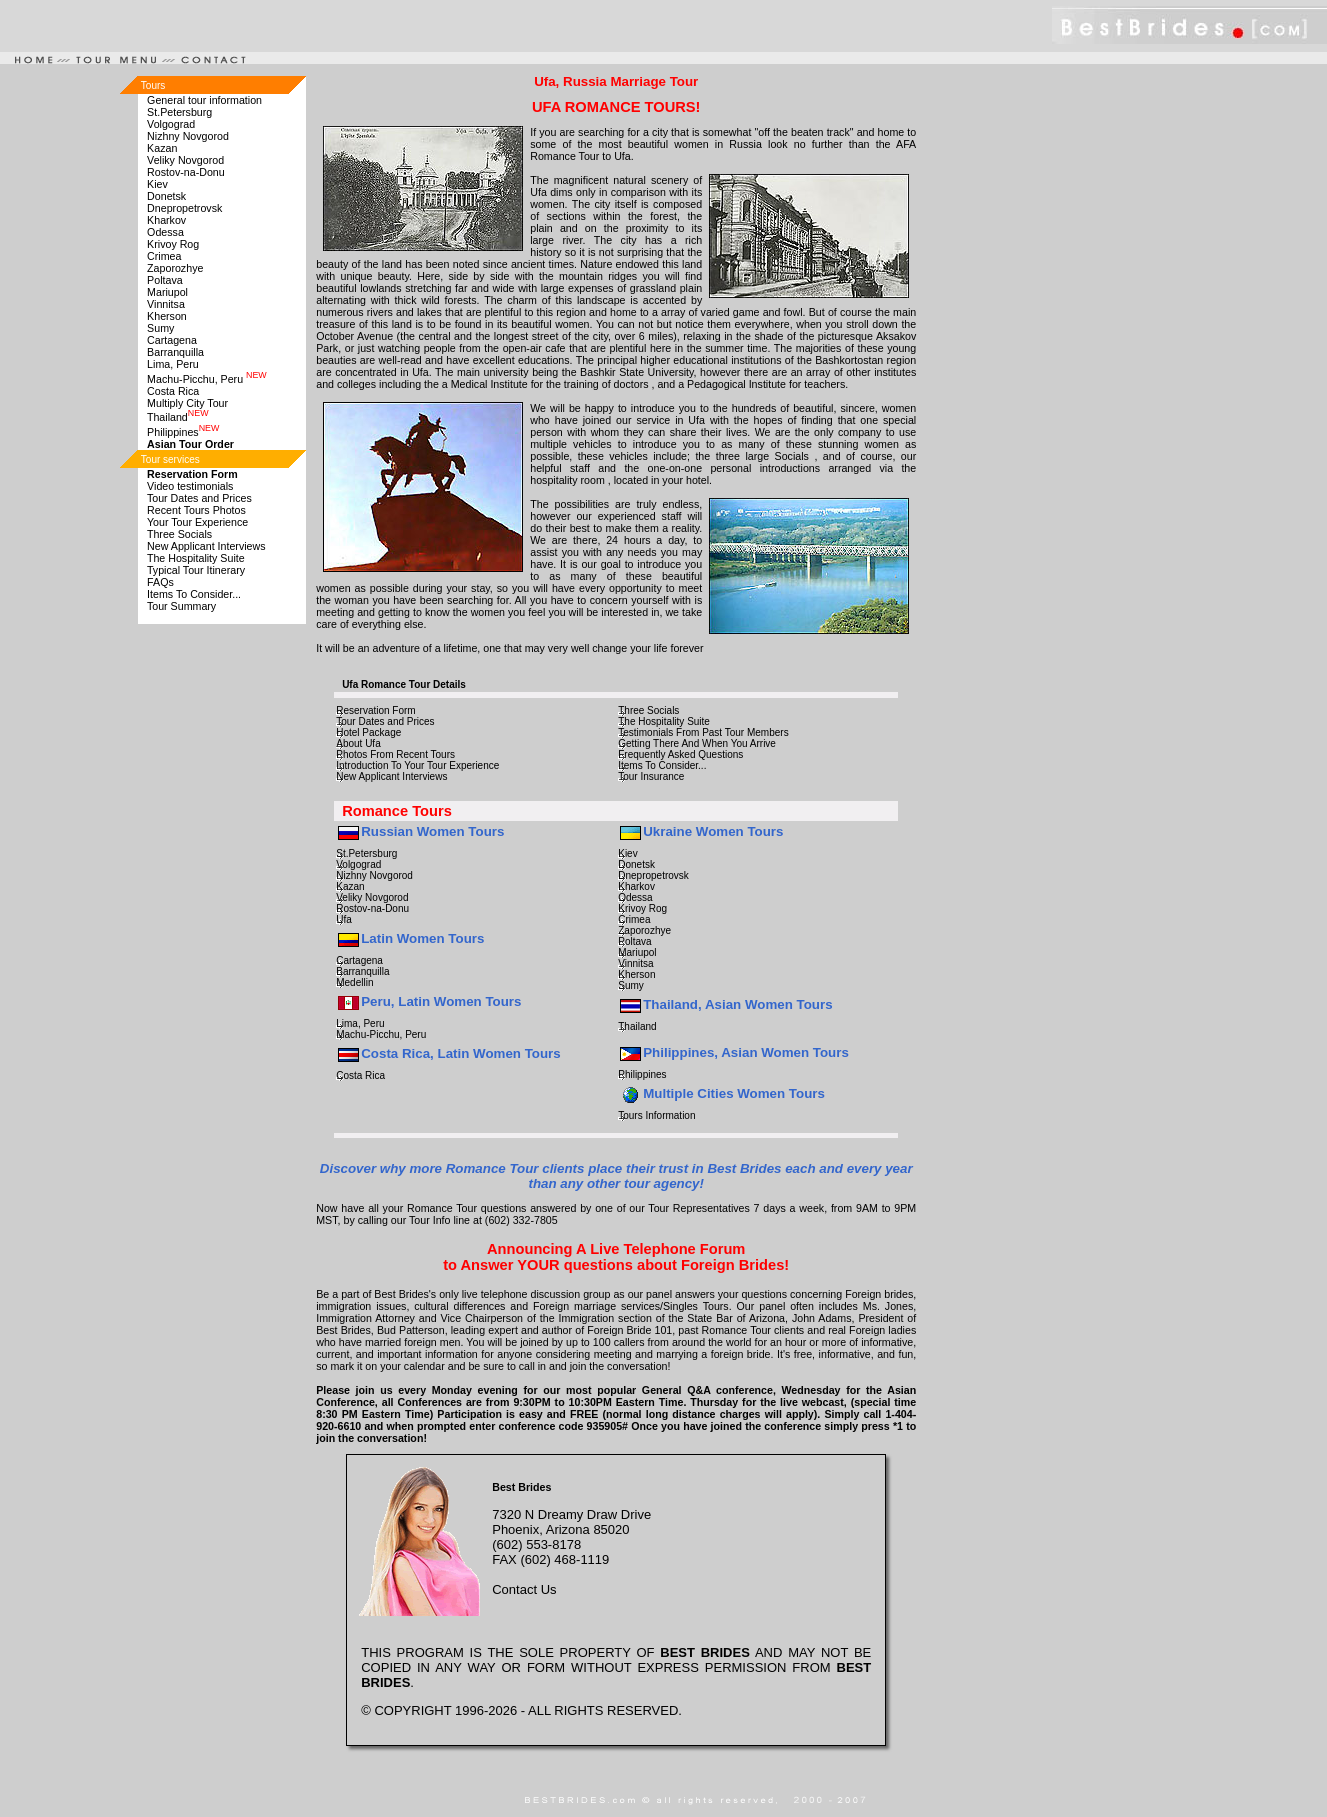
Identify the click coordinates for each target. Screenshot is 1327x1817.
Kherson (167, 316)
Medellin (354, 982)
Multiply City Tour (187, 403)
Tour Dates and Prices (199, 498)
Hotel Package (368, 732)
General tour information (204, 100)
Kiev (157, 184)
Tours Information (656, 1115)
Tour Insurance (651, 776)
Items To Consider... (194, 594)
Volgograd (171, 124)
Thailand (178, 417)
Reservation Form (375, 710)
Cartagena (172, 340)
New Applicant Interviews (206, 546)
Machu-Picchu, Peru (207, 379)
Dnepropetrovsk (184, 208)
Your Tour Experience (197, 522)
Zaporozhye (175, 268)
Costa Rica (173, 391)
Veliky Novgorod (185, 160)
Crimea (164, 256)
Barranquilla (175, 352)
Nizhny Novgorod (188, 136)
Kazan (162, 148)
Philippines (183, 432)
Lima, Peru (173, 364)
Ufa (344, 919)
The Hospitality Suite (196, 558)
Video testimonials (190, 486)
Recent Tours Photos (196, 510)
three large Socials (762, 456)
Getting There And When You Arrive (697, 743)
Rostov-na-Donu (186, 172)
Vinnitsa (166, 304)
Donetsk (166, 196)
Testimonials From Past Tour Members (703, 732)
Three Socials (179, 534)
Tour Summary (181, 606)
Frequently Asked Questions (680, 754)
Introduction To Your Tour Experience (417, 765)
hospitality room (567, 480)
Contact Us (524, 1589)
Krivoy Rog (173, 244)
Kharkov (166, 220)
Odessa (165, 232)
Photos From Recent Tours (395, 754)
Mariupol (167, 292)
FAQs (160, 582)
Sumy (160, 328)
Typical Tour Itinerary (196, 570)
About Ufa (358, 743)
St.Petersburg (179, 112)
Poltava (165, 280)
